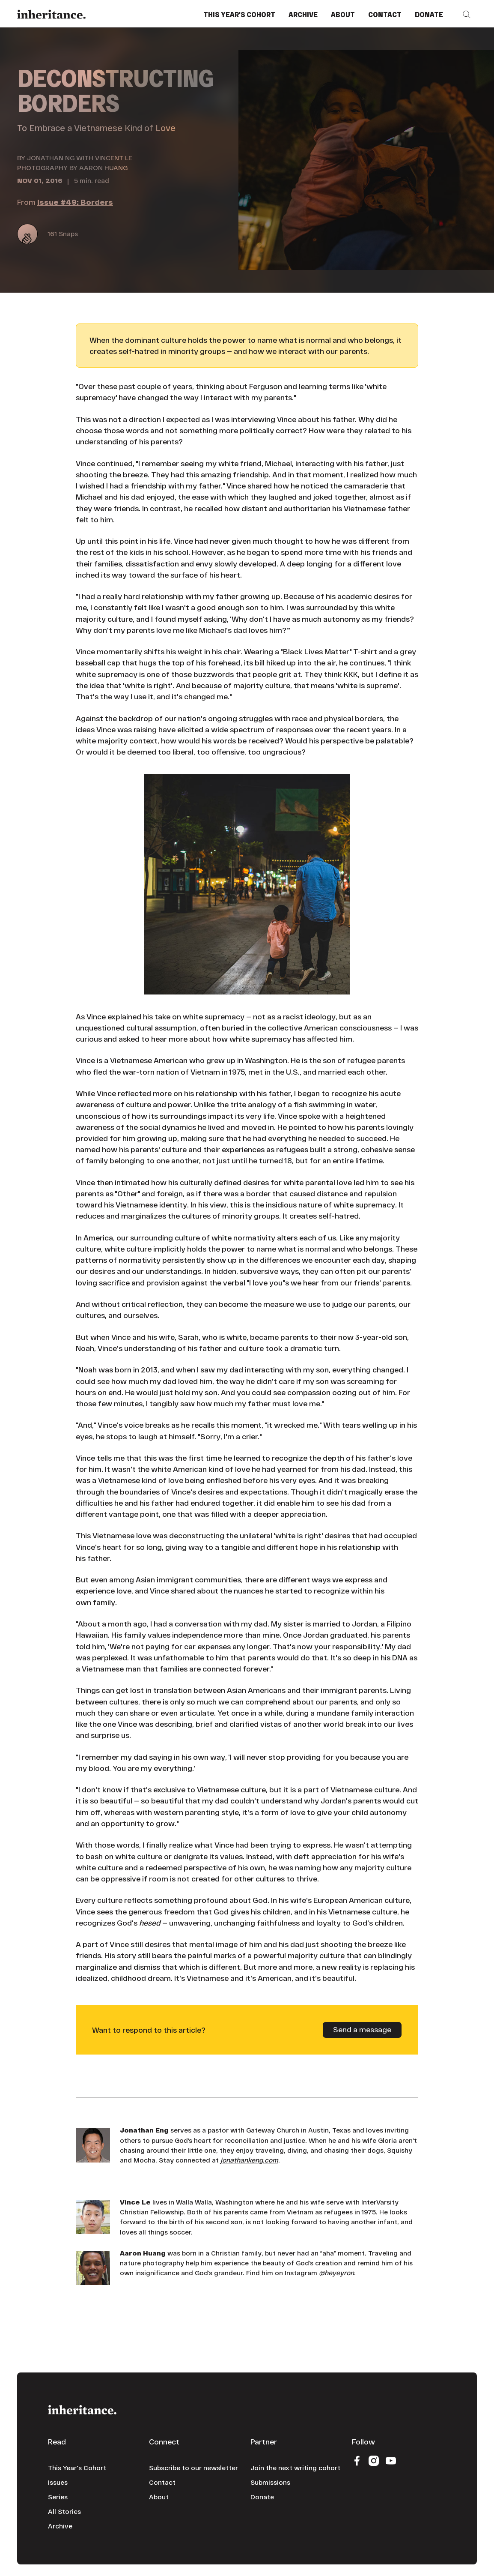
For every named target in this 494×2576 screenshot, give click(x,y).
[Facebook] (357, 2459)
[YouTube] (391, 2459)
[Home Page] (51, 14)
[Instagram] (374, 2459)
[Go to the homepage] (82, 2408)
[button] (466, 14)
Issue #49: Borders (75, 202)
